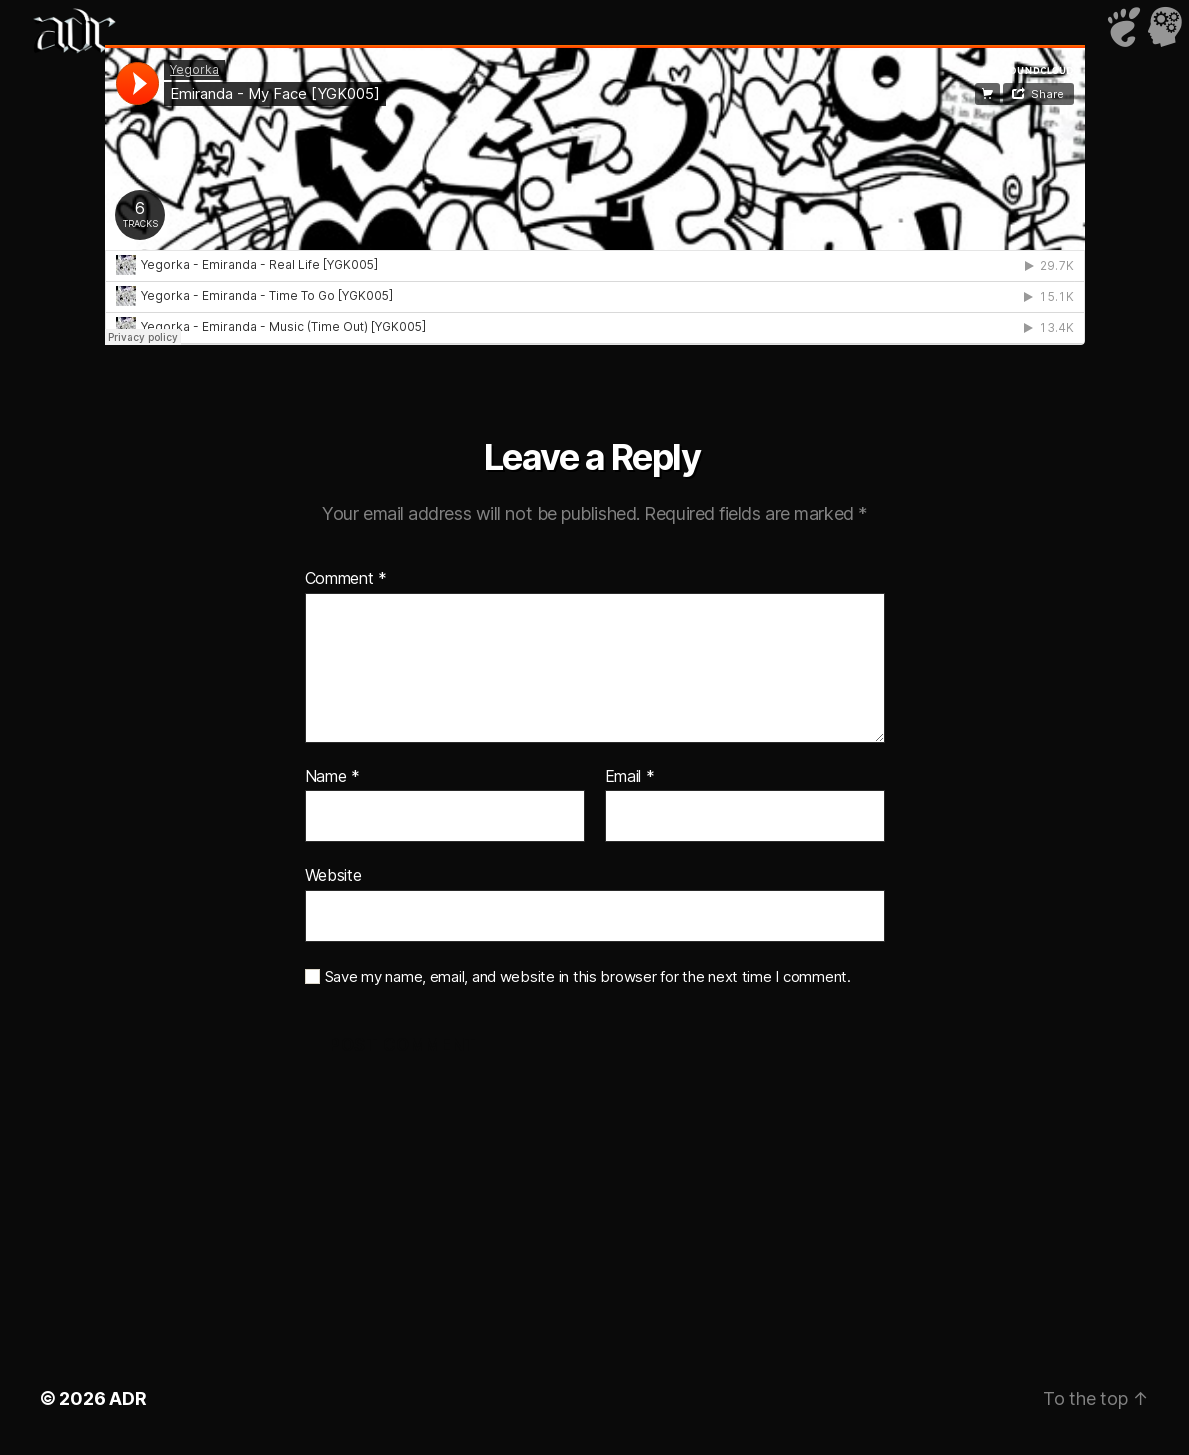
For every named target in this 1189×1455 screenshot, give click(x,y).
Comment (346, 579)
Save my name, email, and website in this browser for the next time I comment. (588, 977)
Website (333, 875)
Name (332, 777)
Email (630, 777)
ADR (127, 1398)
